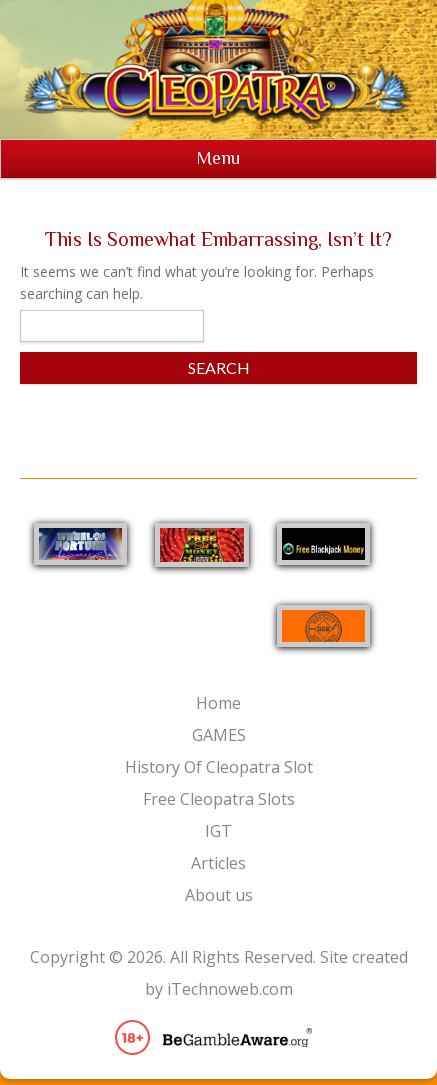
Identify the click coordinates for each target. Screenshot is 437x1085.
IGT (218, 831)
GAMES (219, 735)
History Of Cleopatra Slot (219, 767)
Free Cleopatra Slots (219, 799)
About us (219, 895)
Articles (218, 863)
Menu (218, 158)
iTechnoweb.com (230, 989)
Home (218, 703)
